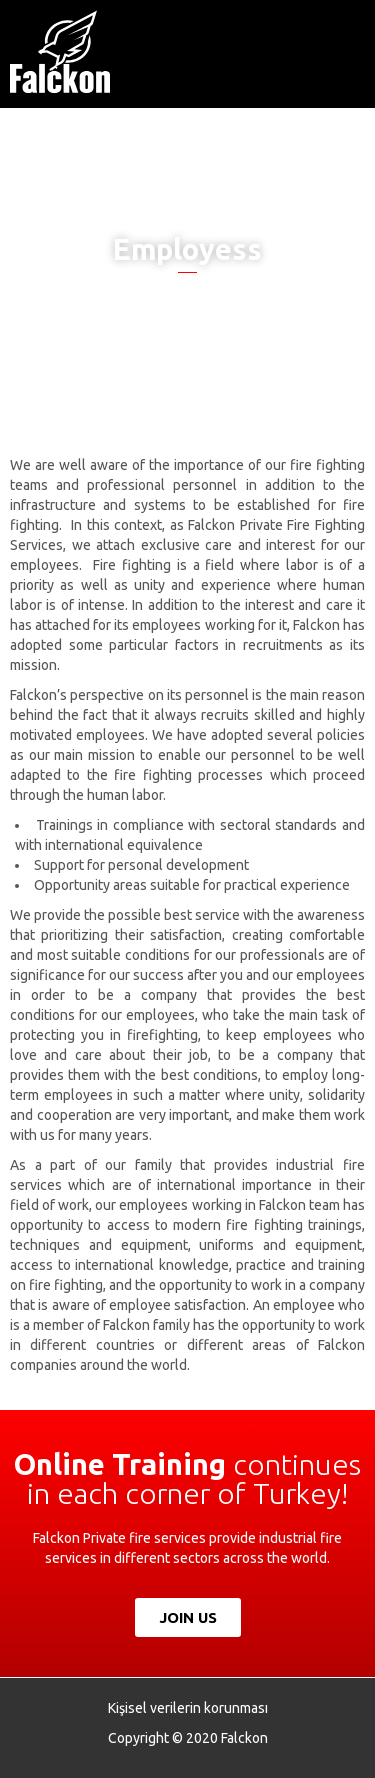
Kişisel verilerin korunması (188, 1708)
